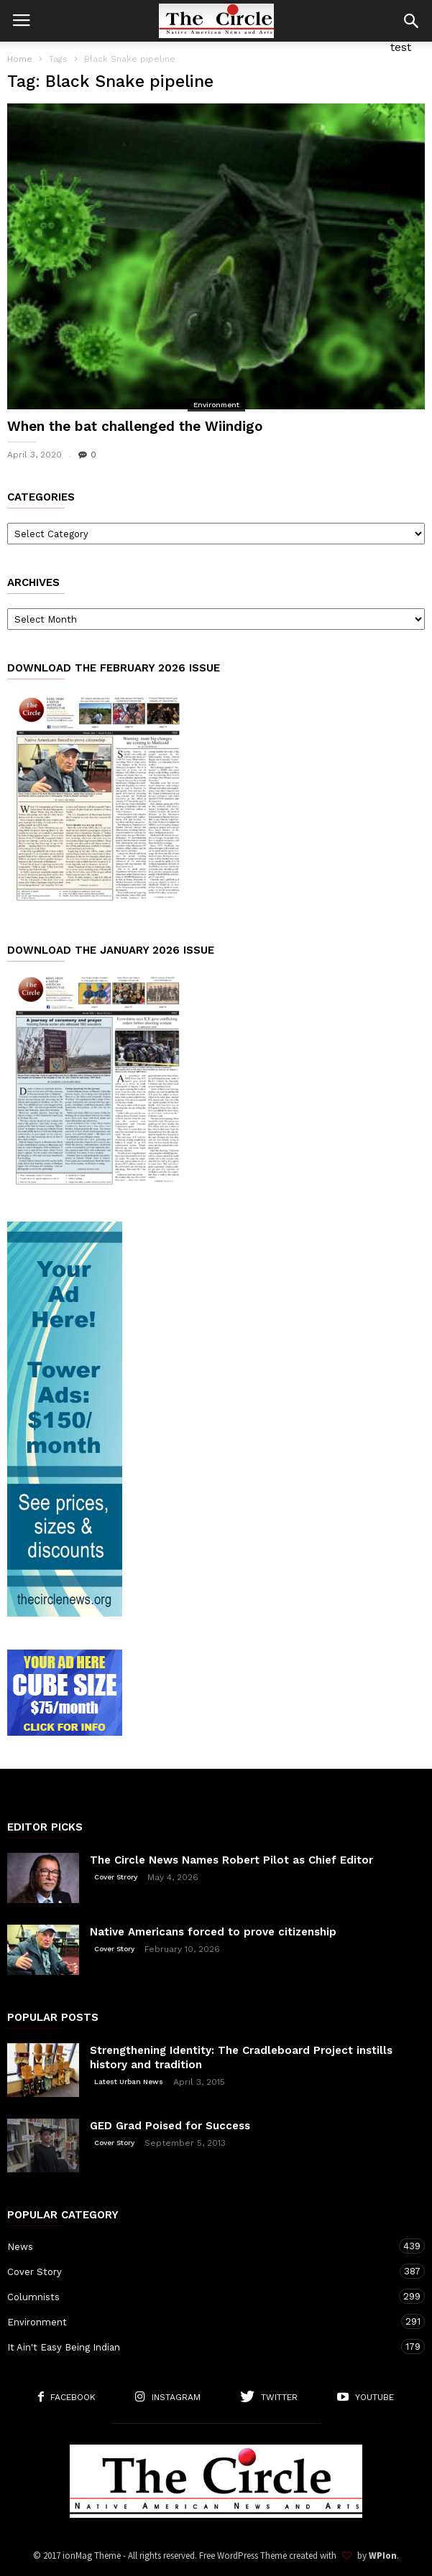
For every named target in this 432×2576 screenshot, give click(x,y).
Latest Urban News (128, 2082)
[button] (411, 21)
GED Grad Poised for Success (170, 2125)
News (201, 2246)
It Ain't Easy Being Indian (201, 2346)
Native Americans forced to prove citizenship (213, 1931)
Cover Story (114, 1949)
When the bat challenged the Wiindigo (134, 426)
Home (19, 59)
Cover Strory (115, 1877)
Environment (216, 405)
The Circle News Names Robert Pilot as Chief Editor (231, 1860)
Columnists (201, 2296)
